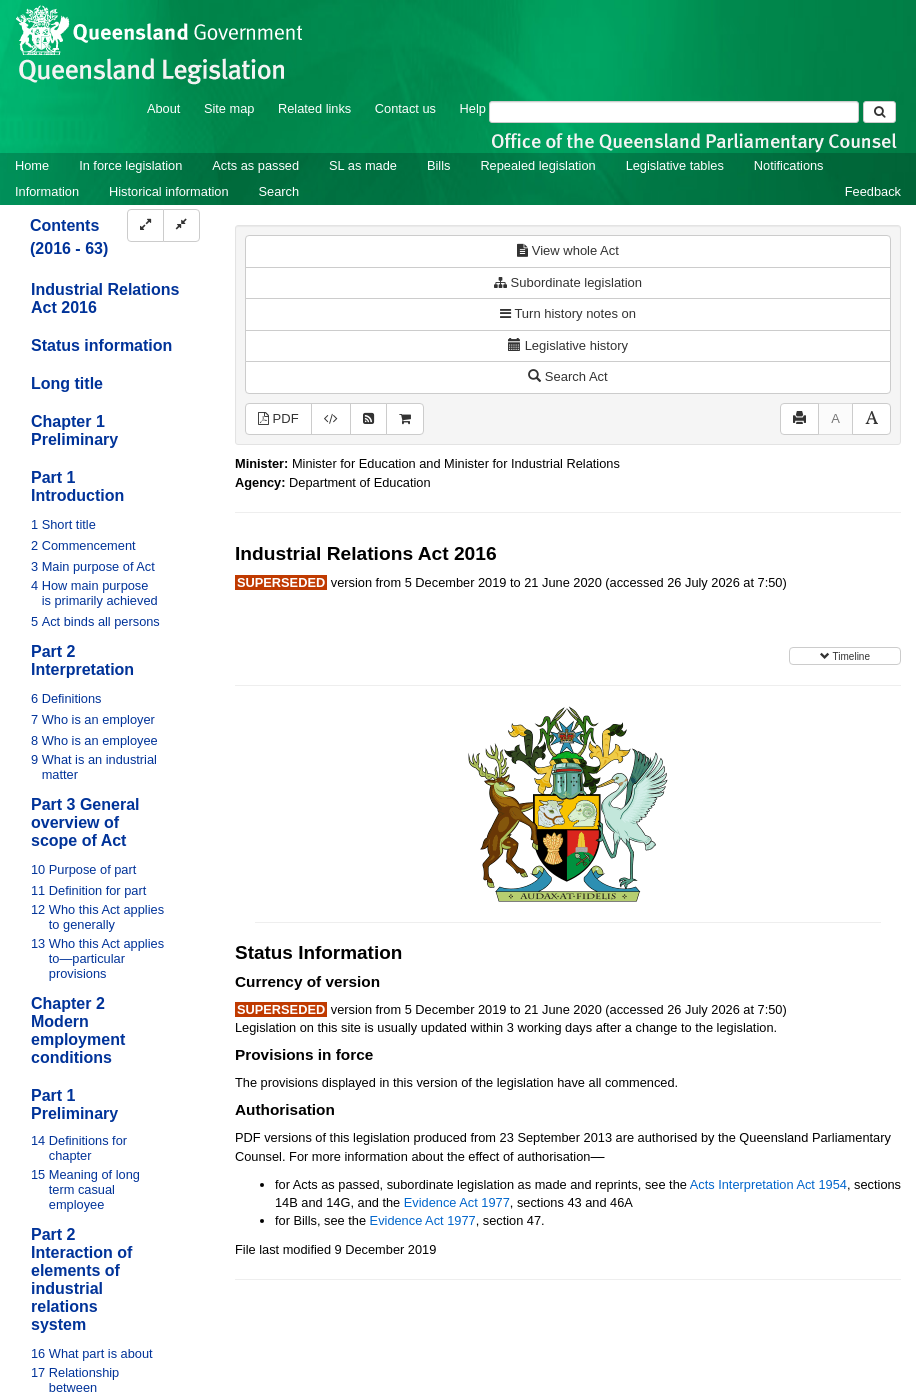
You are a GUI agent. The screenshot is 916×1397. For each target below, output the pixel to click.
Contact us (405, 108)
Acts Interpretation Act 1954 (768, 1184)
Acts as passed (255, 165)
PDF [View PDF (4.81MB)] (278, 418)
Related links (314, 108)
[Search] (674, 112)
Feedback (873, 191)
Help (473, 108)
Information (47, 191)
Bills (438, 165)
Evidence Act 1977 (457, 1202)
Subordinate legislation (568, 282)
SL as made (363, 165)
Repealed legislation (537, 165)
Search (279, 191)
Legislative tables (675, 165)
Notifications (789, 165)
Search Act (567, 376)
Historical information (168, 191)
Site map (229, 108)
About (163, 108)
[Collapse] (181, 225)
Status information (101, 345)
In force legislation (130, 165)
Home (32, 165)
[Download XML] (331, 419)
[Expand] (145, 225)
